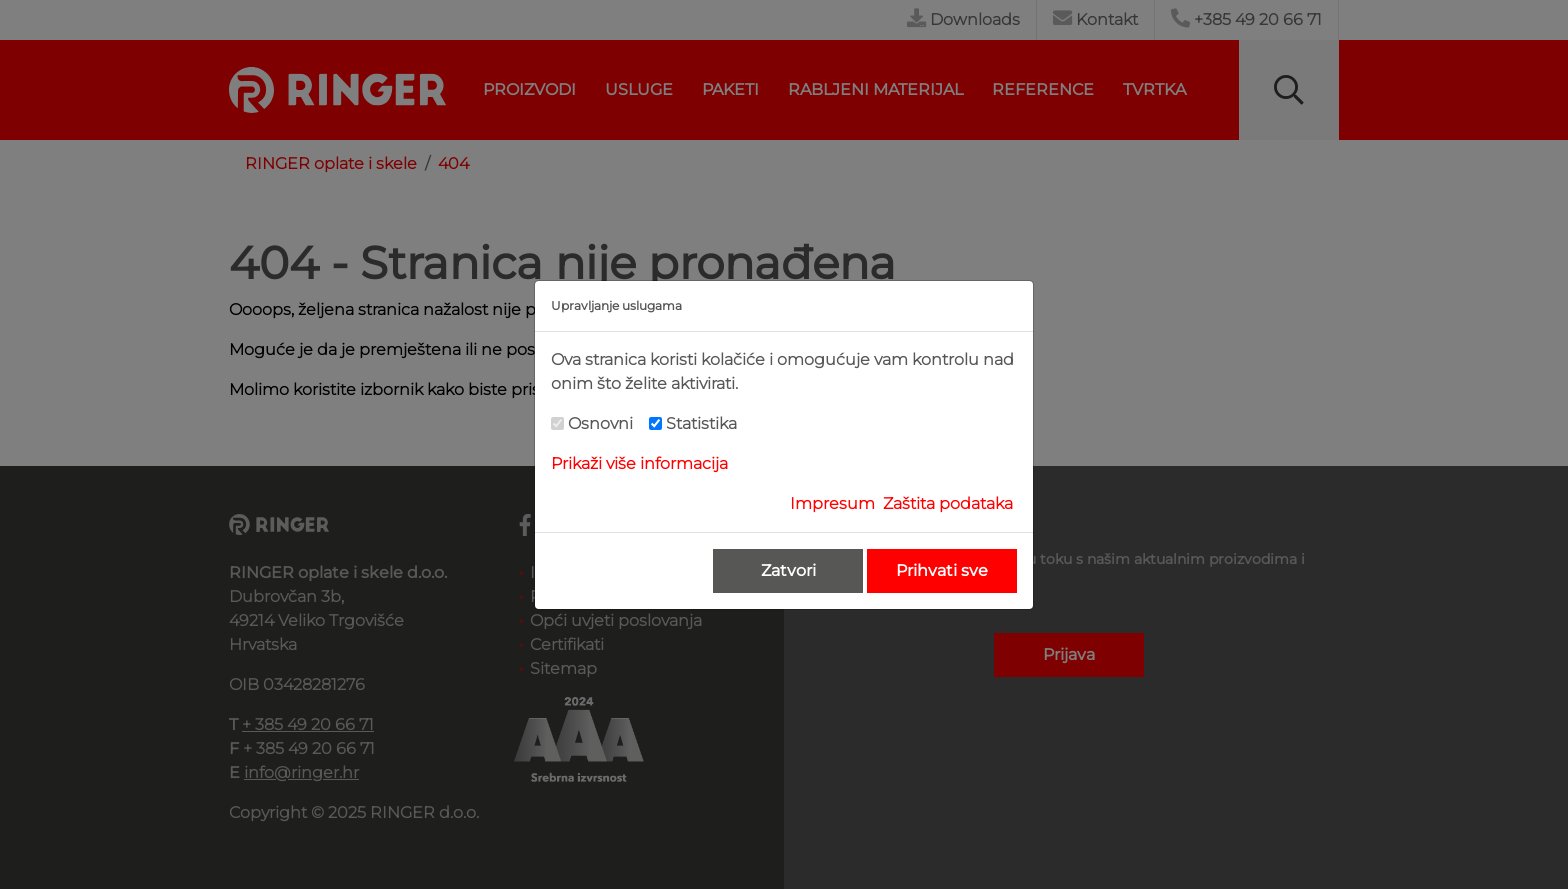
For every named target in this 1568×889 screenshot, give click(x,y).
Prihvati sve (942, 570)
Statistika (701, 423)
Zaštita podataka (948, 503)
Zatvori (788, 570)
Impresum (832, 503)
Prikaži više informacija (639, 463)
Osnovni (600, 423)
